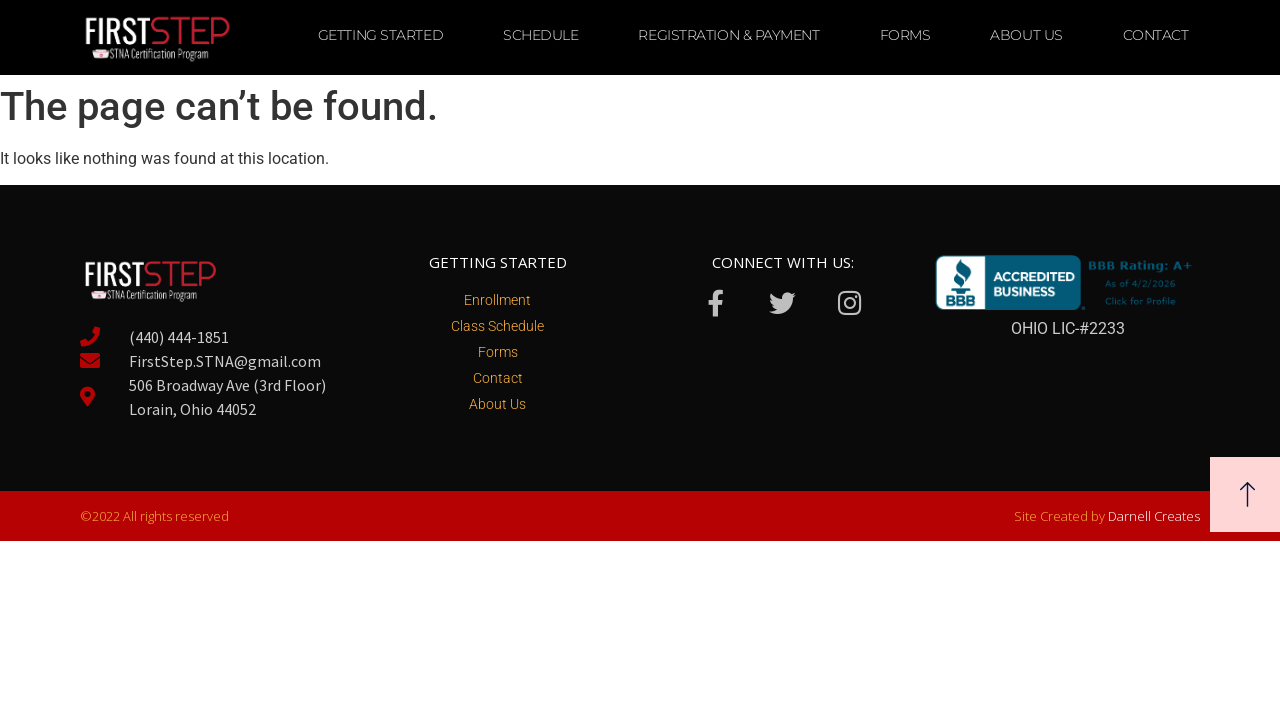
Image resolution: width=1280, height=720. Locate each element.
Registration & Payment (728, 35)
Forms (905, 35)
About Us (1026, 35)
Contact (1156, 35)
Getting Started (380, 35)
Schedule (540, 35)
